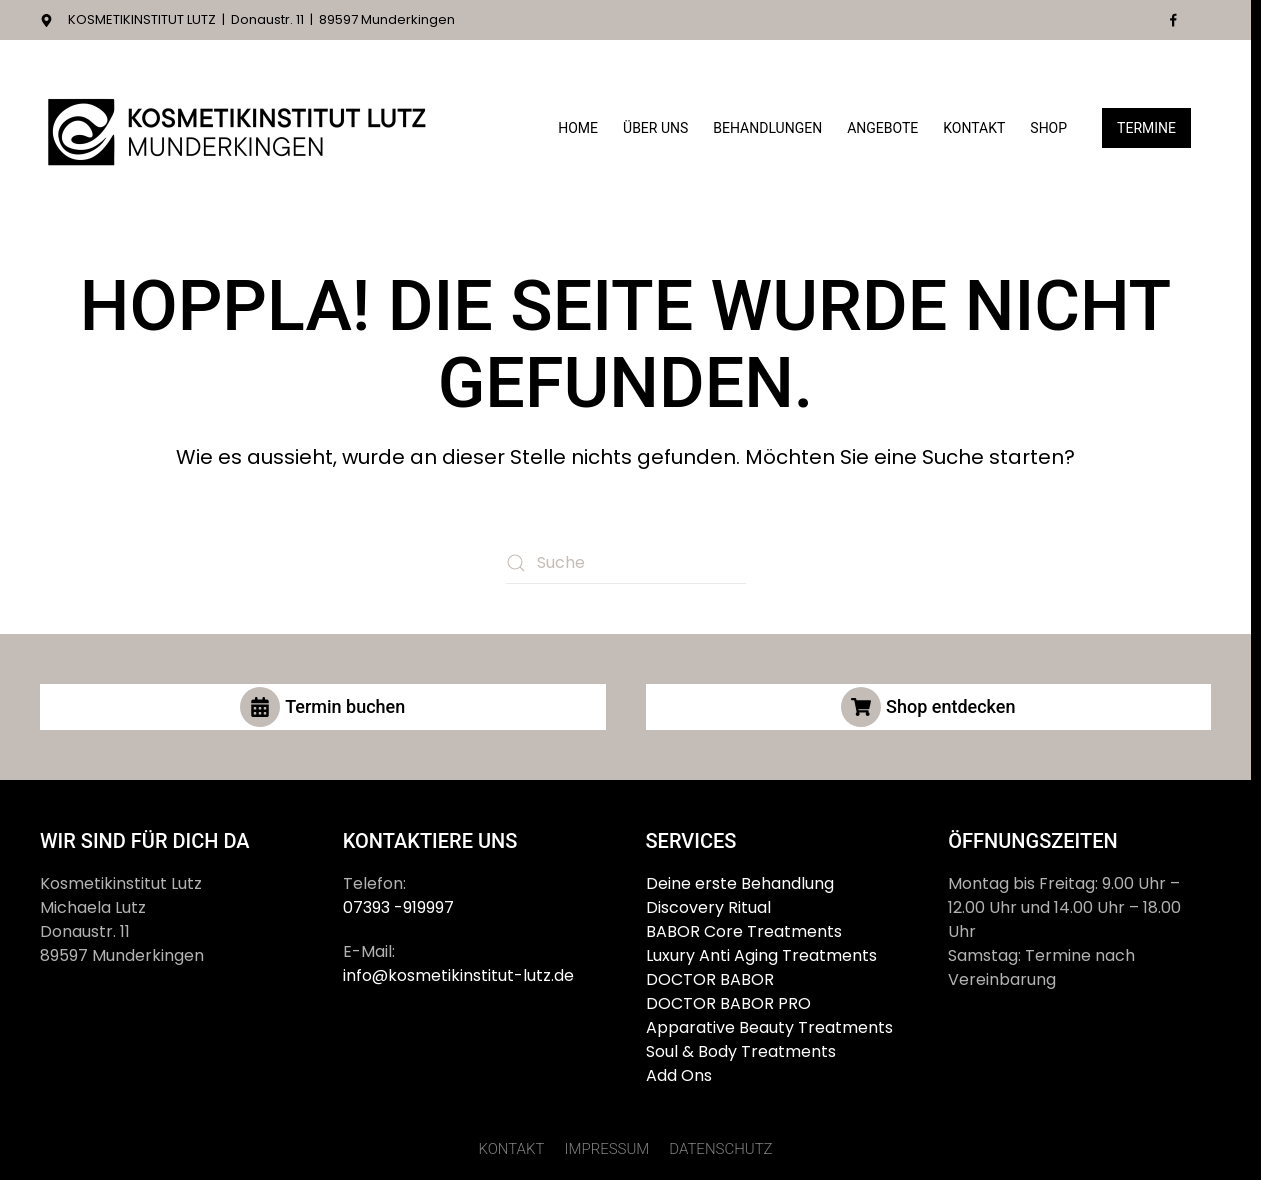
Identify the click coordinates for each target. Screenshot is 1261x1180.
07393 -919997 (398, 907)
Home (578, 128)
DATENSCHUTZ (720, 1149)
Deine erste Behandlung (740, 883)
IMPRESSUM (606, 1149)
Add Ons (679, 1075)
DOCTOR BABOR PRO (728, 1003)
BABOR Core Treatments (744, 931)
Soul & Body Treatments (741, 1051)
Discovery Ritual (708, 907)
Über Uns (655, 128)
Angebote (882, 128)
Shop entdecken (928, 707)
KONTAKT (511, 1149)
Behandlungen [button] (767, 128)
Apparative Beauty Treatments (769, 1027)
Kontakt (974, 128)
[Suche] (626, 563)
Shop (1048, 128)
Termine (1146, 128)
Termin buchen (322, 707)
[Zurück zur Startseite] (240, 129)
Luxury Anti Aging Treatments (761, 955)
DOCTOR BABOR (710, 979)
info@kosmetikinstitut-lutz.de (458, 975)
